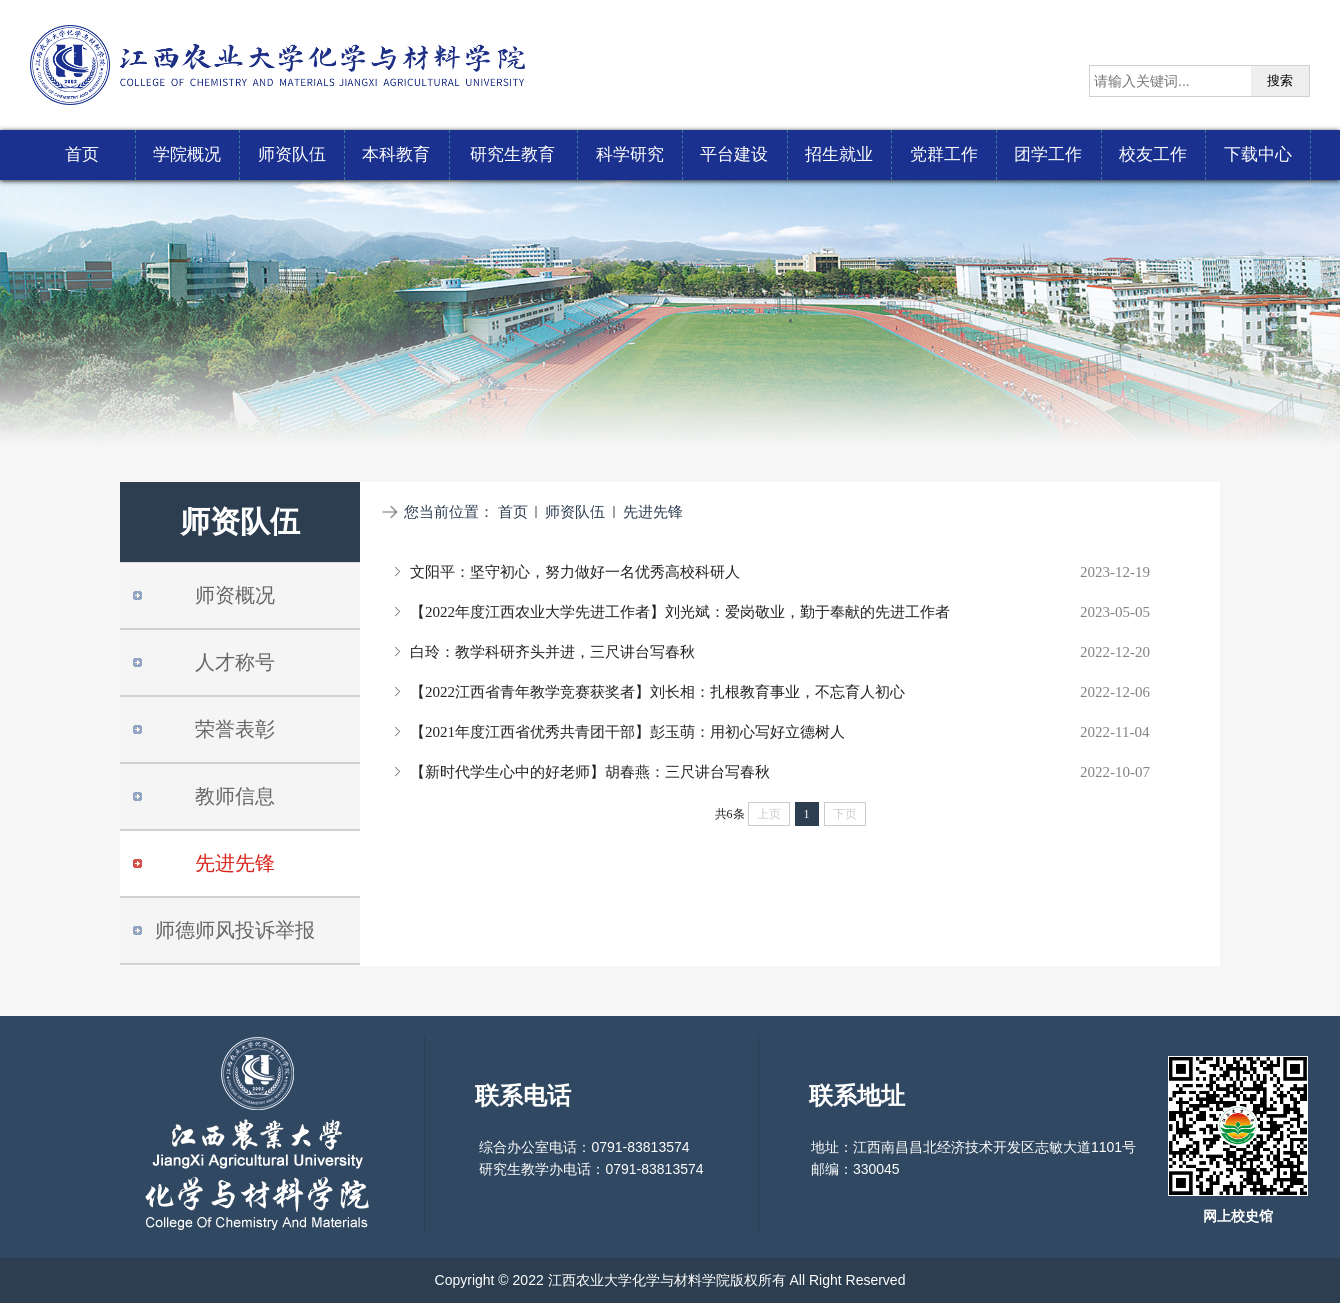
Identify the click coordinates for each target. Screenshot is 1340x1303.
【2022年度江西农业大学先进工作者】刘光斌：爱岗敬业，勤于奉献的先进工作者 (680, 612)
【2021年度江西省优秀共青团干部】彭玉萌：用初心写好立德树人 (627, 732)
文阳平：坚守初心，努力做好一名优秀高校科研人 (575, 572)
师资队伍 (575, 512)
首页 (513, 512)
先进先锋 (653, 512)
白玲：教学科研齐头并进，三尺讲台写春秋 (552, 652)
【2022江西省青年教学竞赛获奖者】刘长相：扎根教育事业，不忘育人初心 (657, 692)
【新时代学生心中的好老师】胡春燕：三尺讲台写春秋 (590, 772)
